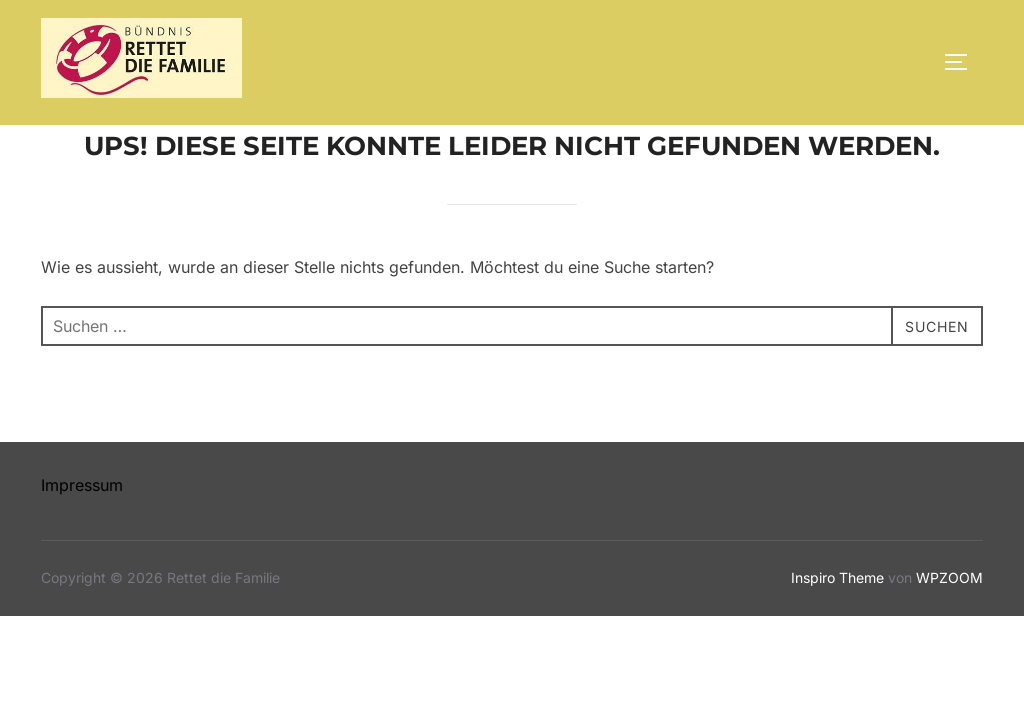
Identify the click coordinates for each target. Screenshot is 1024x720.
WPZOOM (949, 623)
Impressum (82, 531)
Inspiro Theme (837, 623)
